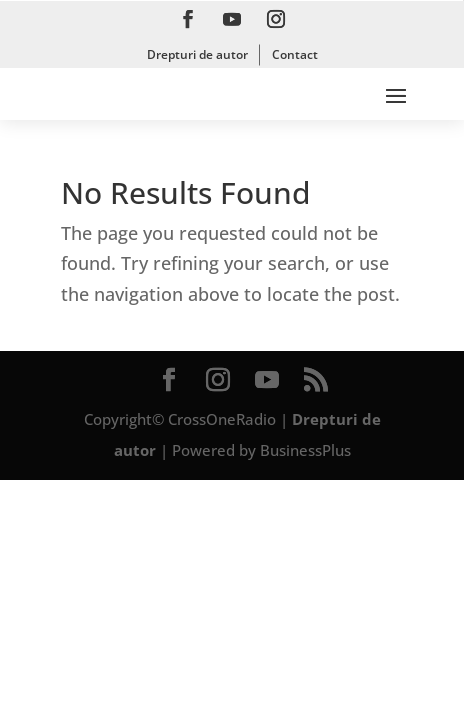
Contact (295, 54)
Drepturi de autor (197, 54)
